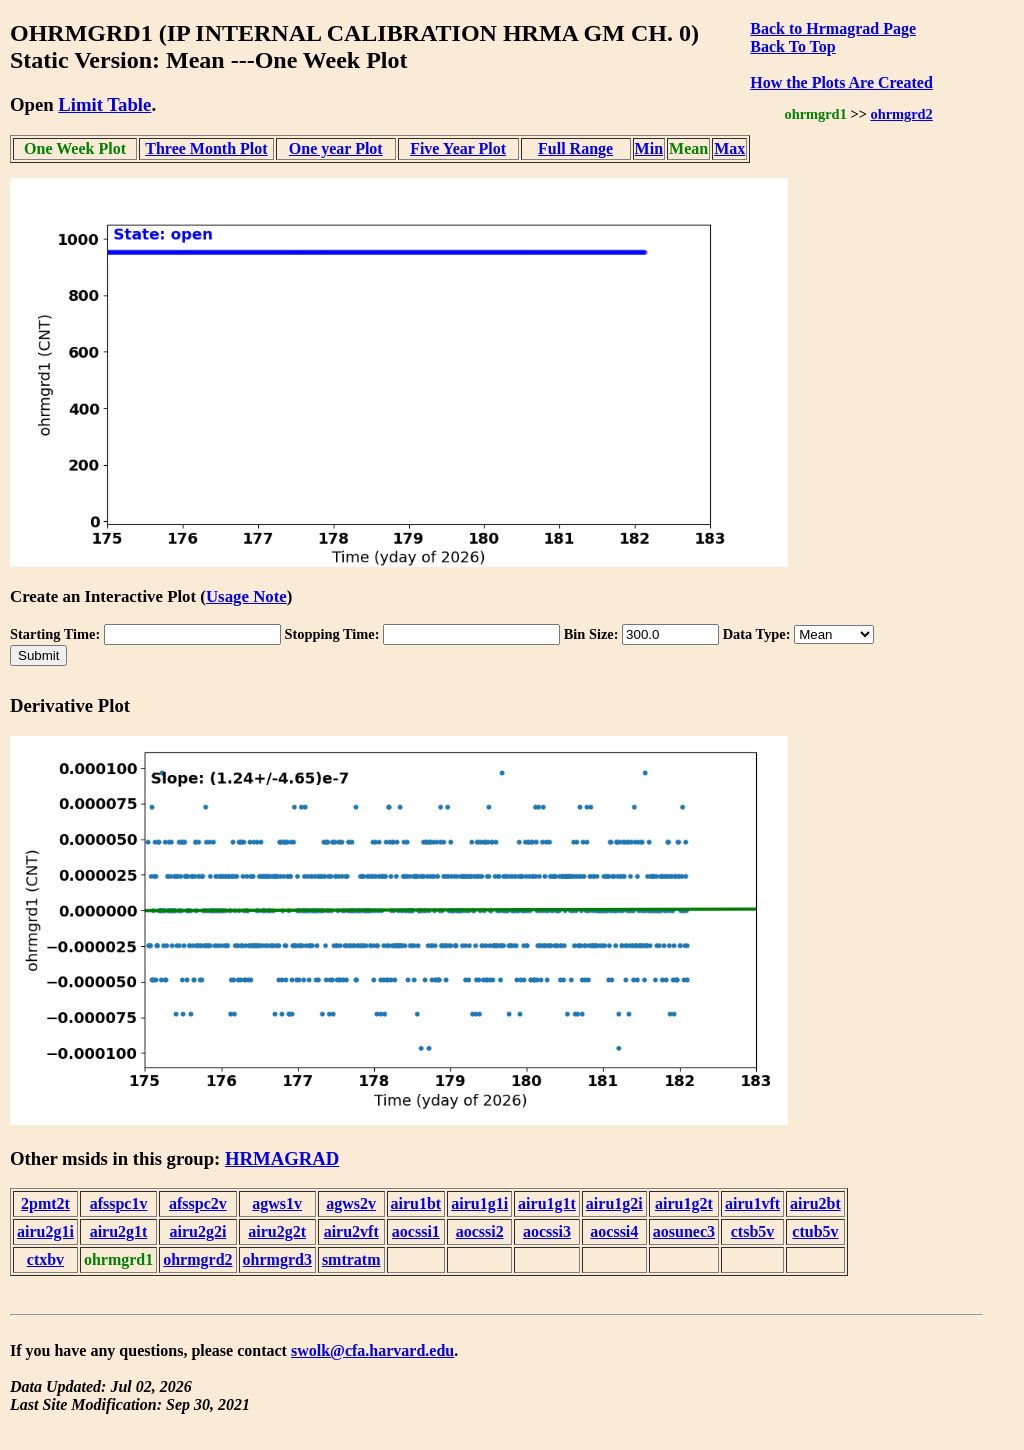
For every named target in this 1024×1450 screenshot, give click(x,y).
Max (729, 148)
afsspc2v (198, 1203)
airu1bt (416, 1203)
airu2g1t (119, 1231)
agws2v (351, 1203)
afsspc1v (119, 1203)
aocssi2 (480, 1231)
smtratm (351, 1259)
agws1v (277, 1203)
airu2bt (815, 1203)
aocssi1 (416, 1231)
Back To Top (792, 46)
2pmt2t (45, 1203)
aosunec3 (684, 1231)
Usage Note (246, 596)
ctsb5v (753, 1231)
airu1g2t (684, 1203)
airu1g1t (547, 1203)
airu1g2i (614, 1203)
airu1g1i (479, 1203)
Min (649, 148)
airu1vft (752, 1203)
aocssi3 (547, 1231)
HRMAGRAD (282, 1158)
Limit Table (104, 104)
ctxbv (45, 1259)
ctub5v (815, 1231)
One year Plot (336, 148)
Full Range (575, 148)
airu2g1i (45, 1231)
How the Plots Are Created (841, 82)
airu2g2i (197, 1231)
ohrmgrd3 (277, 1259)
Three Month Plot (206, 148)
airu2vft (351, 1231)
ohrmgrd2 (901, 114)
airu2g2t (277, 1231)
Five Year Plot (458, 148)
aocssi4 (614, 1231)
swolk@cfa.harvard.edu (372, 1350)
